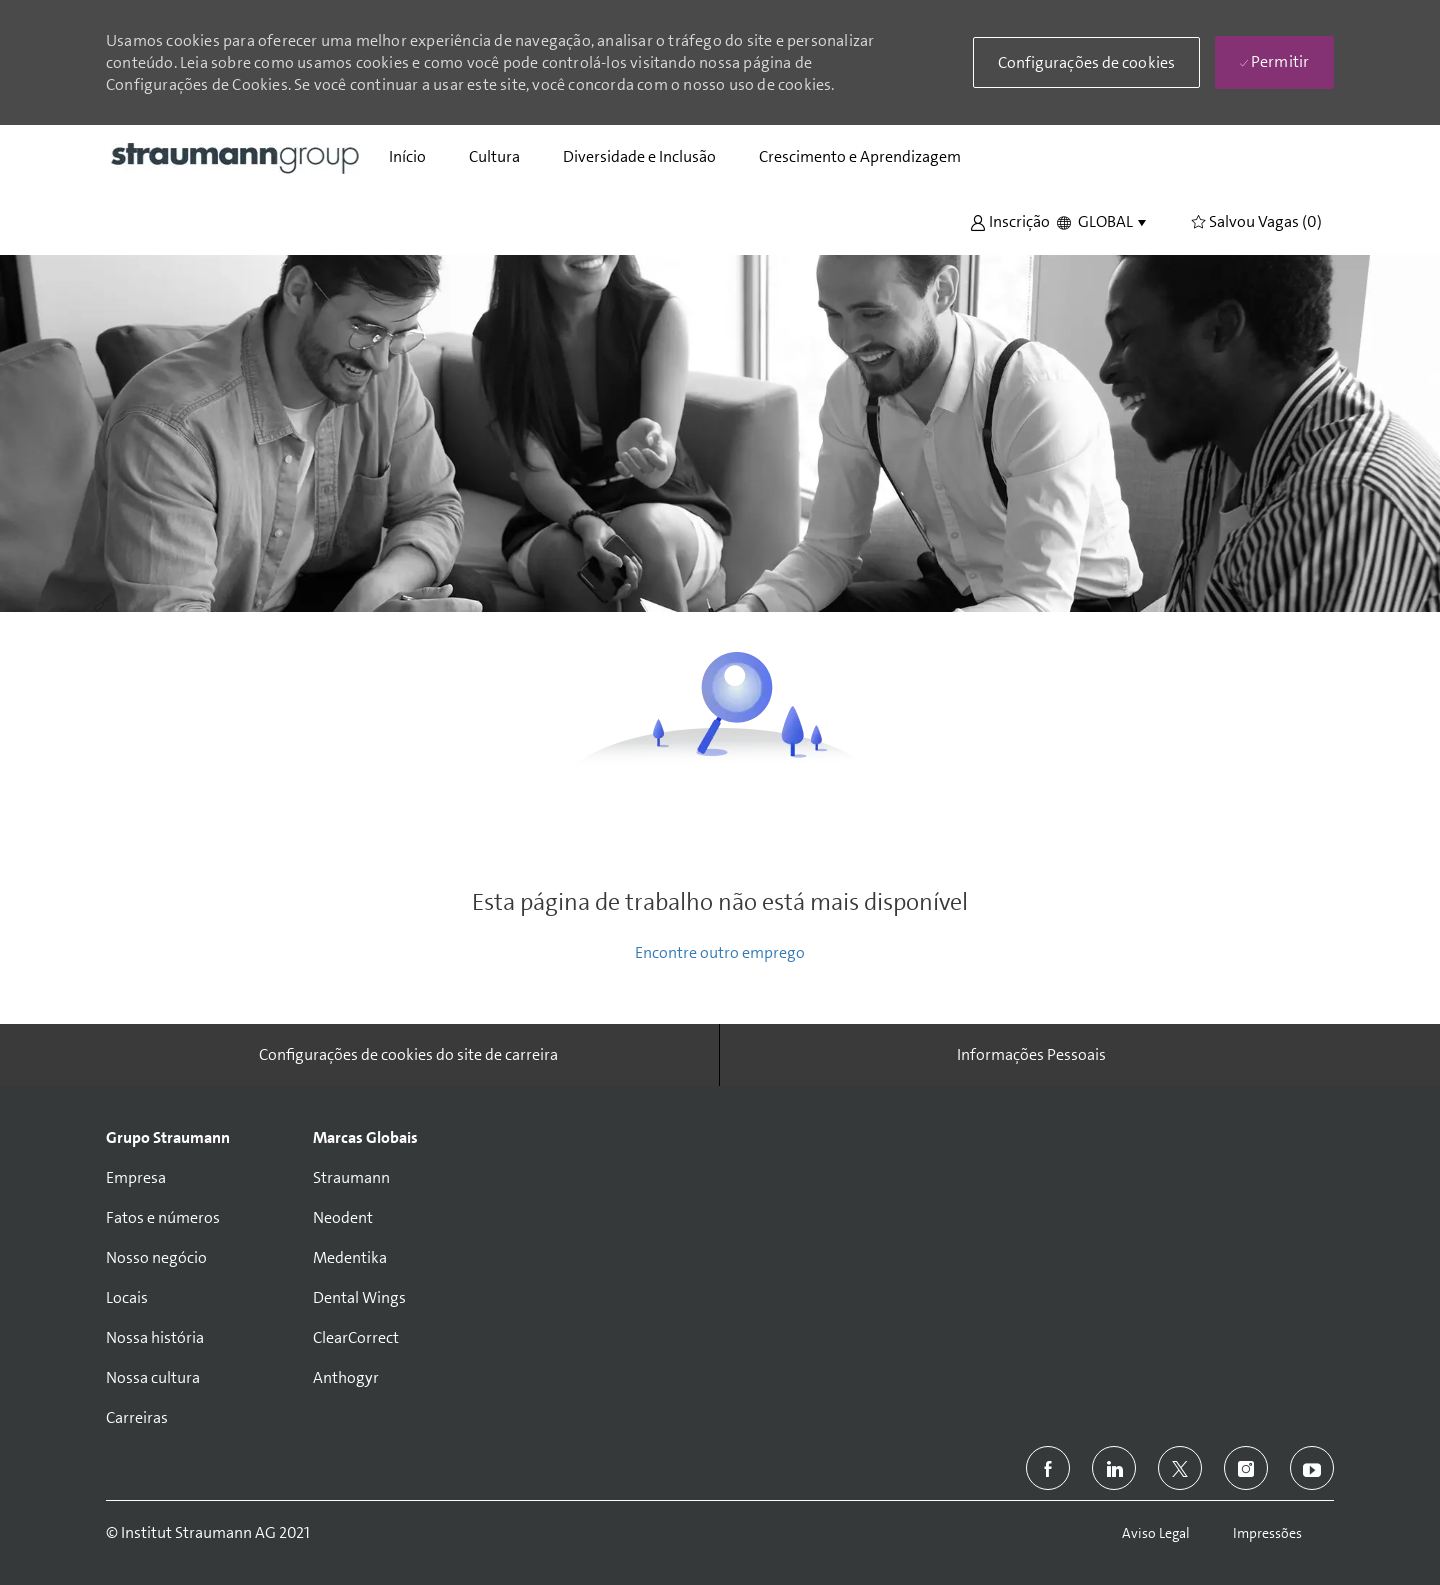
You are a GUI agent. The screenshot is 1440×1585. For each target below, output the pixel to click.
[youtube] (1312, 1468)
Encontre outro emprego (720, 952)
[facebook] (1048, 1468)
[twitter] (1180, 1468)
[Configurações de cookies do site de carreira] (408, 1055)
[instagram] (1246, 1468)
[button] (1010, 220)
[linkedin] (1114, 1468)
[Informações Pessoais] (1031, 1055)
